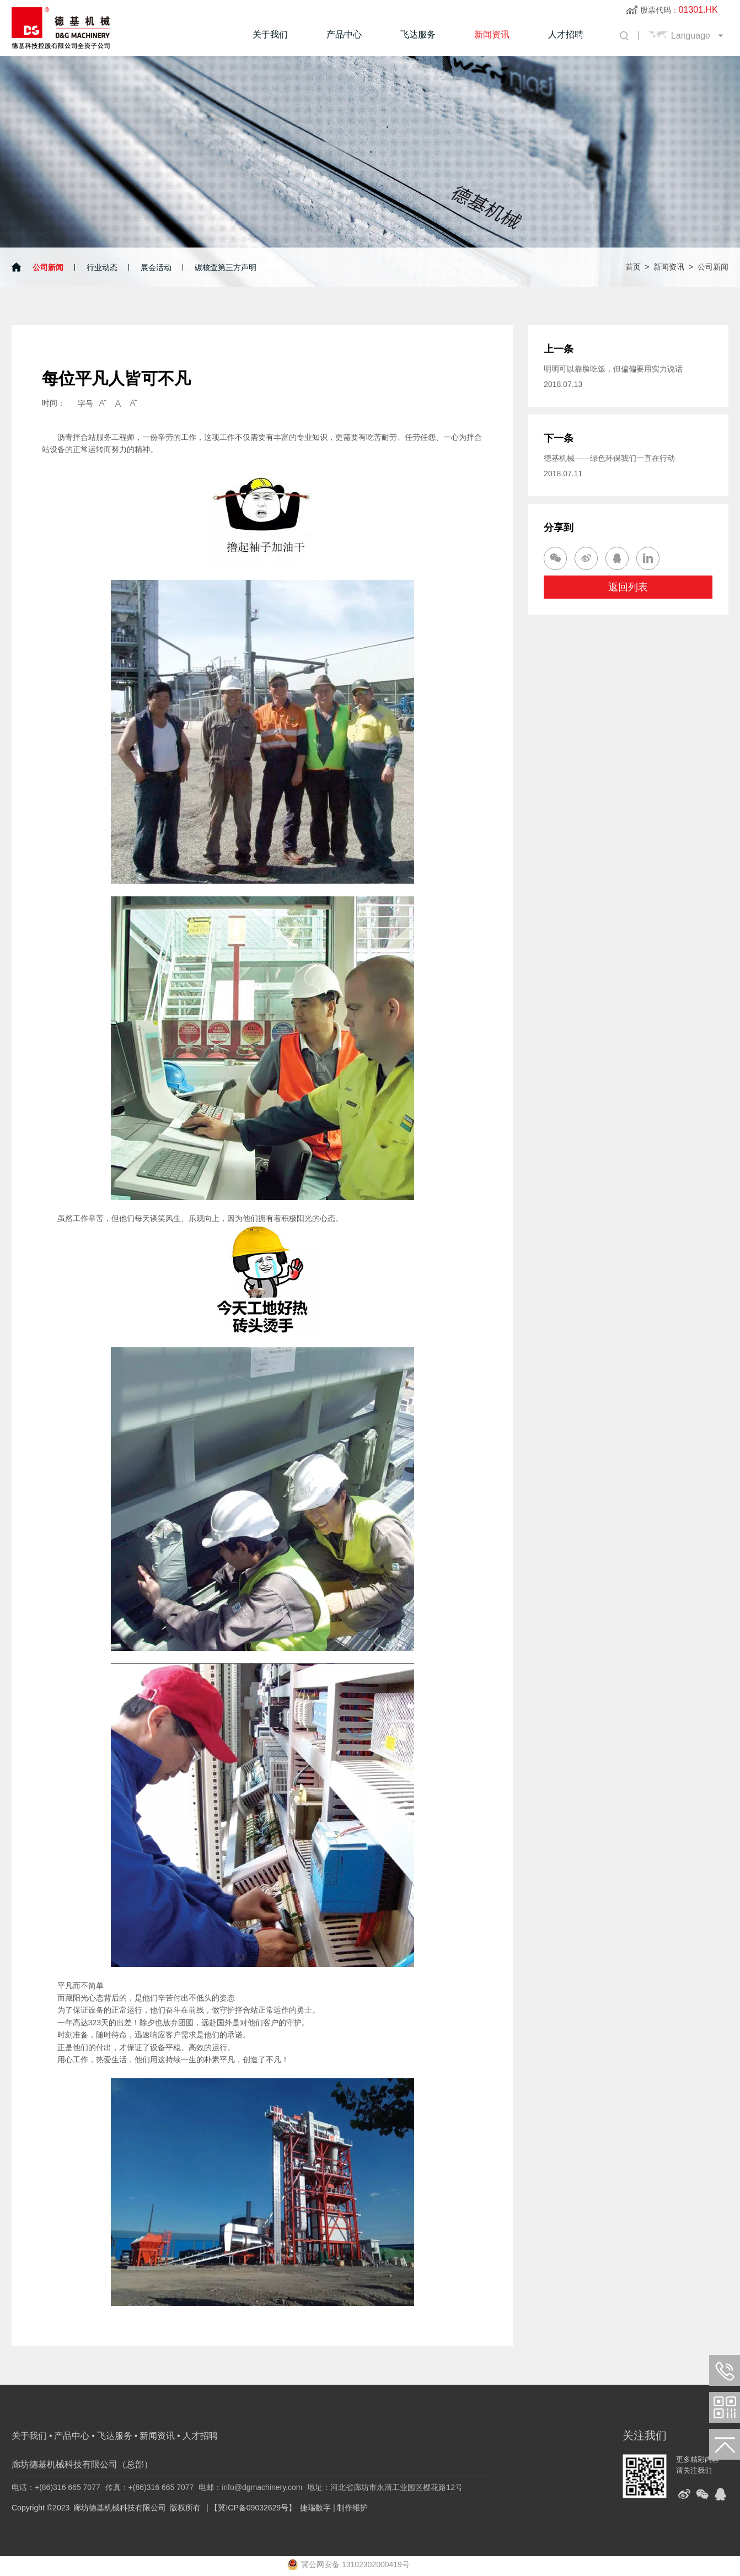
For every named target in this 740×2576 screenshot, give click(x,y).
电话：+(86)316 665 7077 (56, 2487)
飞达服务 (418, 34)
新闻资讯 (492, 34)
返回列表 (628, 587)
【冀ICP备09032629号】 (253, 2507)
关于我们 (270, 34)
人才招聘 (565, 34)
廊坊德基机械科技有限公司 (119, 2507)
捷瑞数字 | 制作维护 (334, 2507)
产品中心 (344, 34)
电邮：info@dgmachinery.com (250, 2487)
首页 (633, 266)
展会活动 (156, 267)
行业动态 (102, 267)
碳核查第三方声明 (225, 267)
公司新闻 (48, 267)
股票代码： (679, 10)
